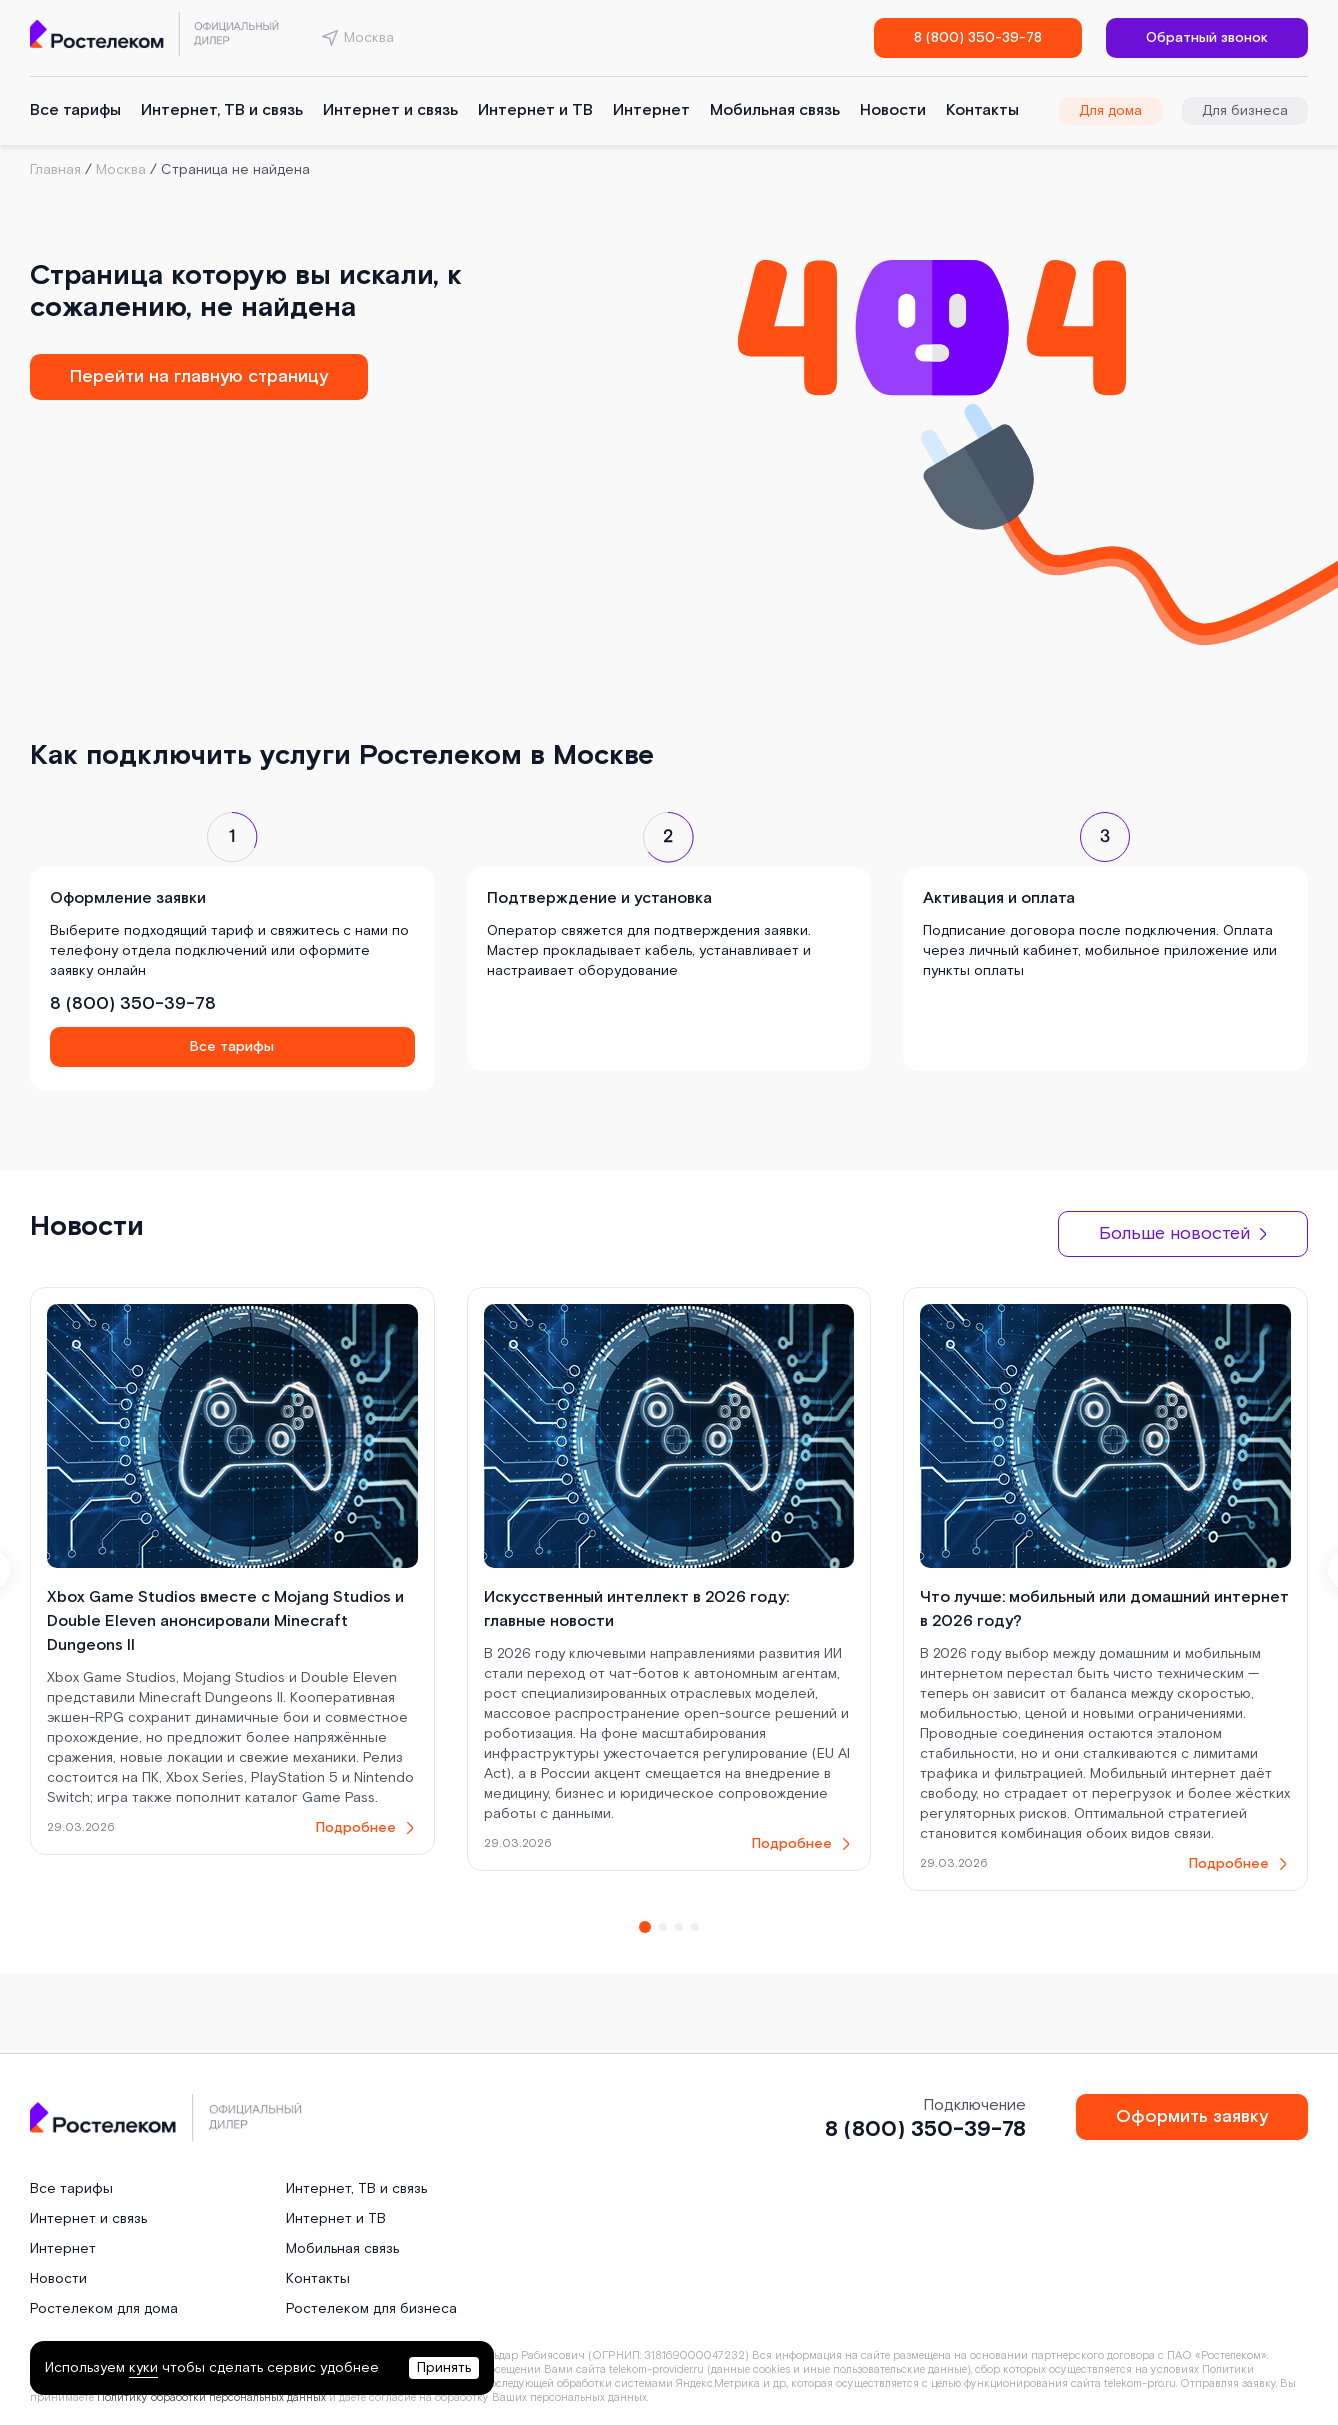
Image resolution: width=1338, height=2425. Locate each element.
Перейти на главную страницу (199, 376)
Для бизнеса (1245, 111)
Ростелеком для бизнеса (371, 2309)
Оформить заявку (1192, 2116)
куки (143, 2368)
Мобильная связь (775, 110)
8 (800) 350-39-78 (978, 38)
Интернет (651, 110)
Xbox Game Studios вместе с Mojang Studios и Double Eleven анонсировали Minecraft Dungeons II (225, 1621)
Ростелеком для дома (104, 2309)
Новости (893, 110)
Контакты (982, 110)
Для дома (1110, 111)
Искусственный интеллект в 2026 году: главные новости (636, 1609)
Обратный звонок (1207, 38)
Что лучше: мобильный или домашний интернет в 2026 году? (1104, 1609)
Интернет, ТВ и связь (222, 110)
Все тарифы (75, 110)
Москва (121, 170)
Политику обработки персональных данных (211, 2398)
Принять (444, 2368)
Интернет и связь (390, 110)
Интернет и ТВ (535, 110)
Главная (55, 170)
